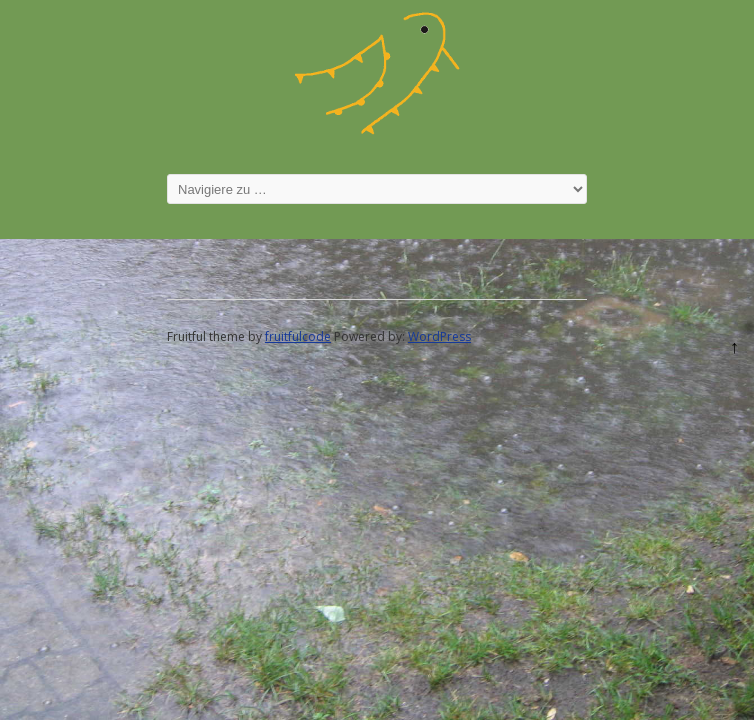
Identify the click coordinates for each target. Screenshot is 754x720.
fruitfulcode (298, 337)
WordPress (439, 337)
